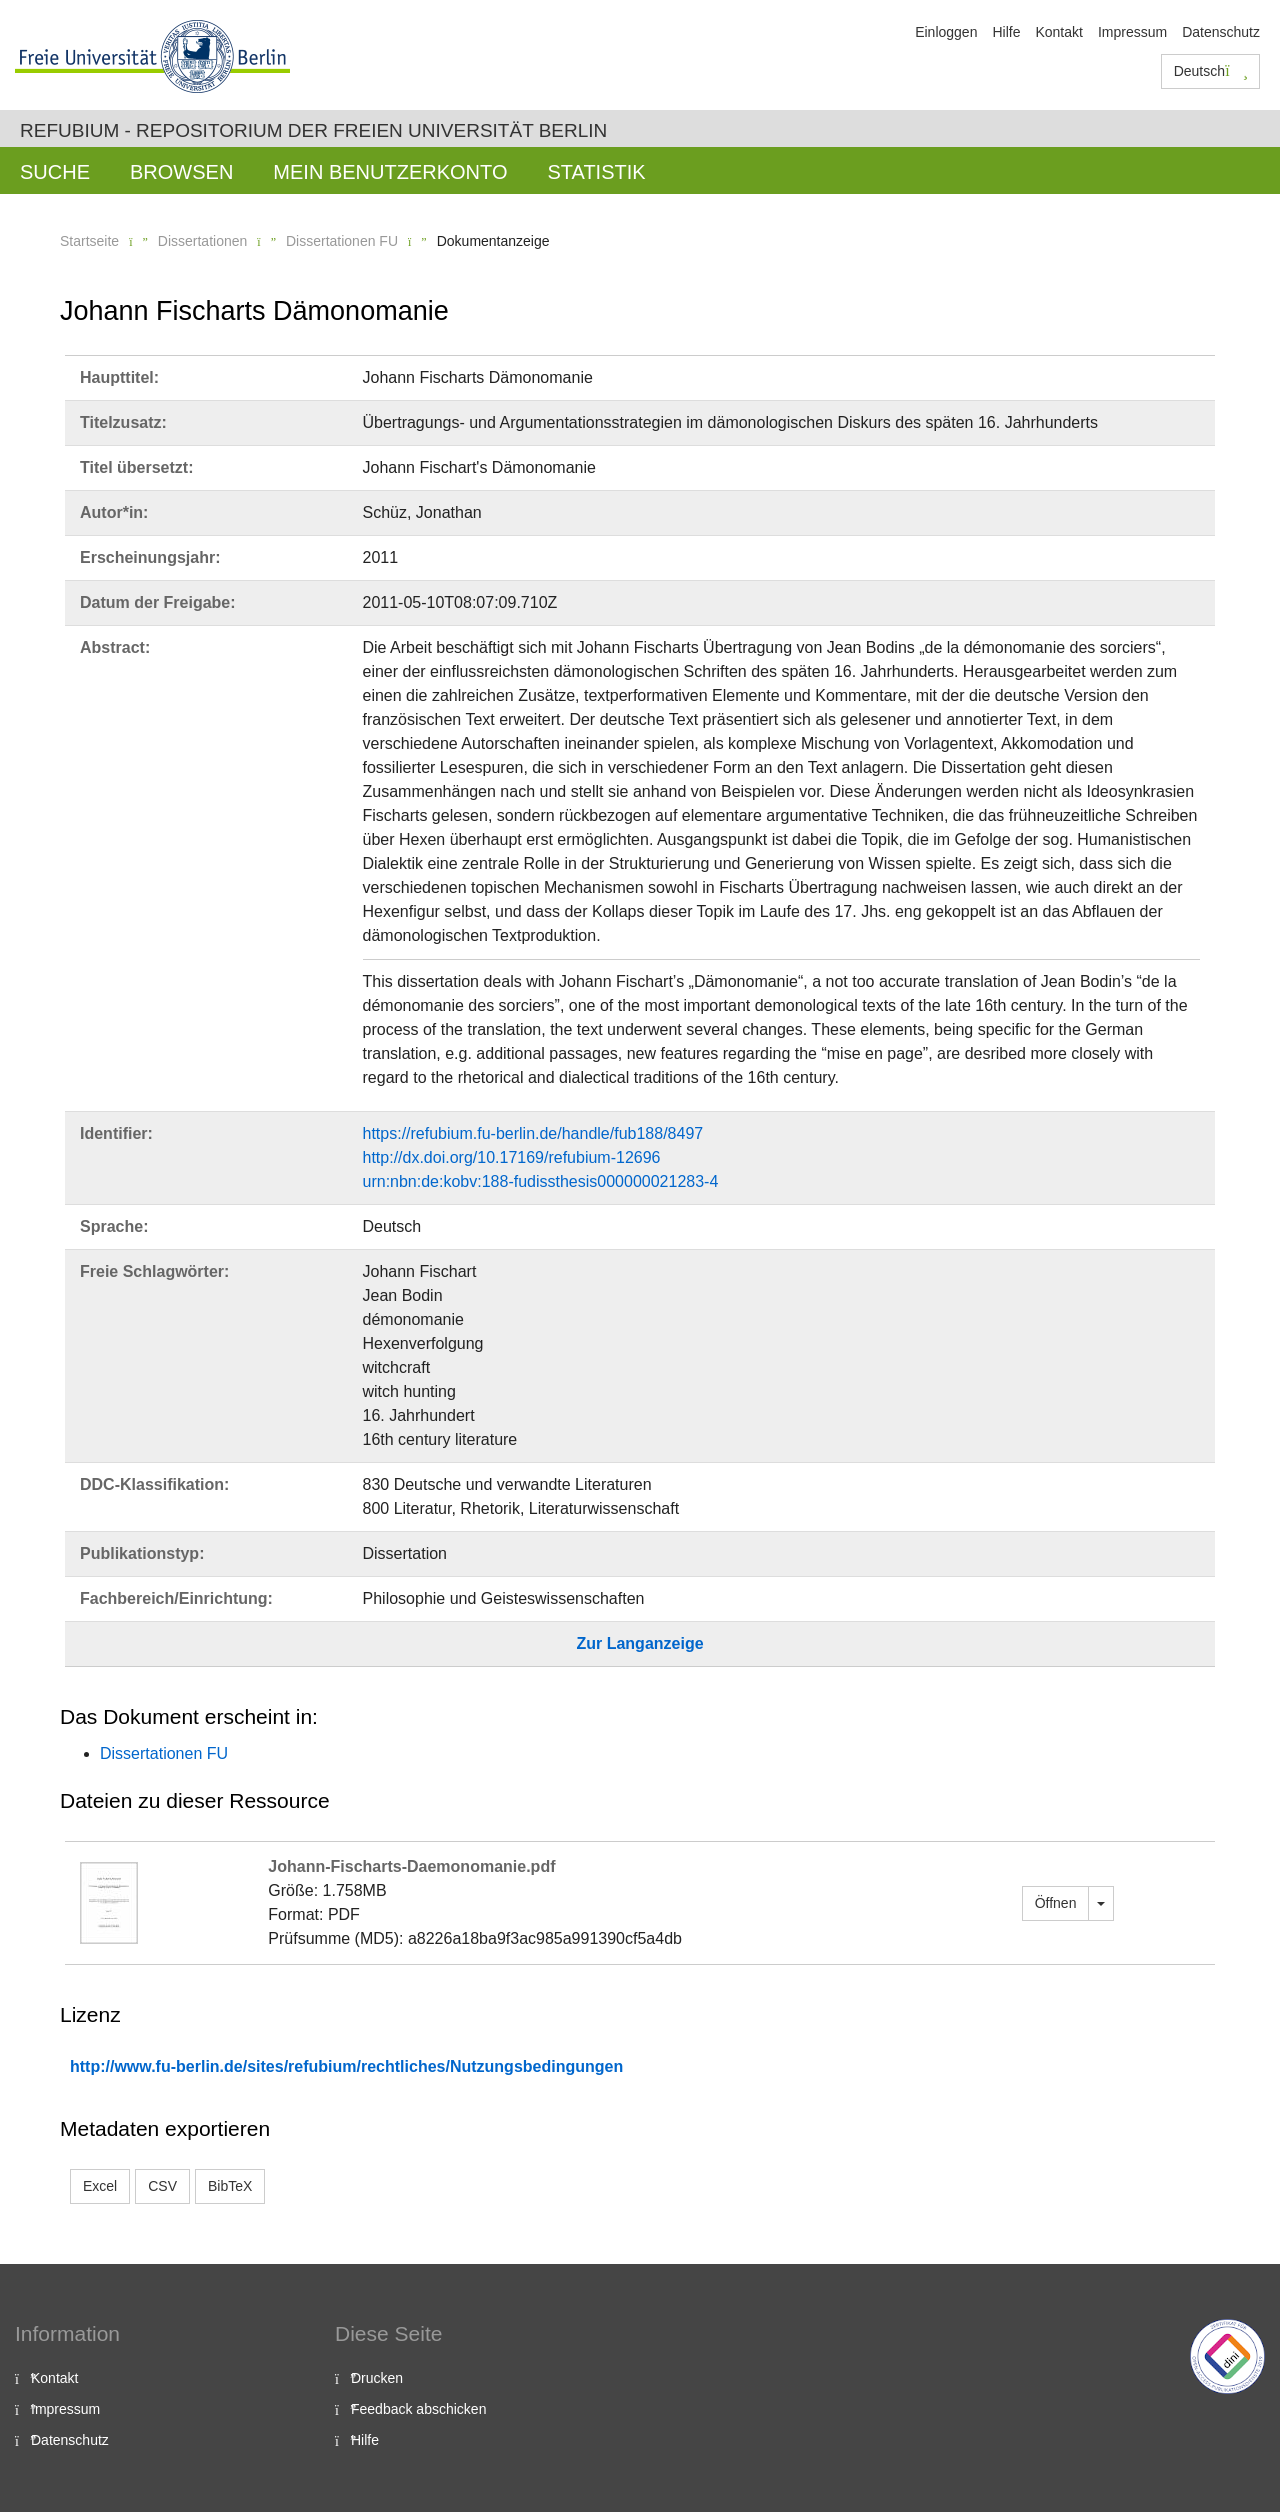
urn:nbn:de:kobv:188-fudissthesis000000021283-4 (541, 1181)
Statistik (596, 172)
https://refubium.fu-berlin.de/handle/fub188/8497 (533, 1133)
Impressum (1132, 32)
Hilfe (1006, 32)
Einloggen (946, 32)
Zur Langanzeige (639, 1643)
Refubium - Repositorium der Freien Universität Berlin (313, 130)
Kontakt (1058, 32)
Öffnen (1056, 1903)
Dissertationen (203, 241)
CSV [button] (162, 2186)
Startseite (89, 241)
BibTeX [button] (230, 2186)
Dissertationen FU (342, 241)
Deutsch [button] (1211, 71)
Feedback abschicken (418, 2409)
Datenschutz (1221, 32)
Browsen (181, 172)
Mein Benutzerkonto (390, 172)
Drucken (377, 2378)
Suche (55, 172)
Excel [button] (100, 2186)
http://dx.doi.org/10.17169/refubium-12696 (512, 1157)
